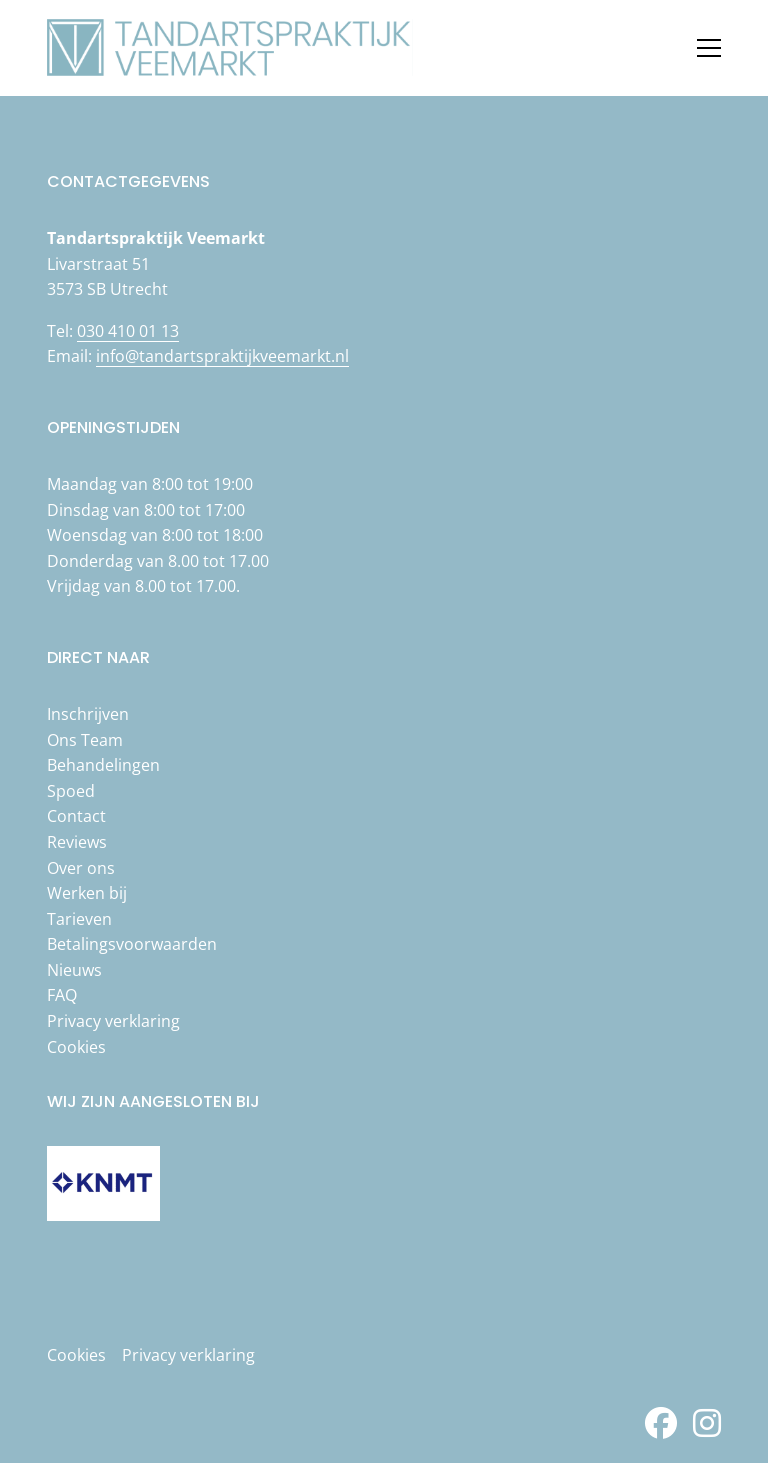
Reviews (77, 842)
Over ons (81, 868)
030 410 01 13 (128, 331)
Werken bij (87, 893)
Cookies (76, 1047)
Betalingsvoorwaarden (132, 944)
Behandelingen (103, 765)
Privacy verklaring (113, 1021)
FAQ (62, 995)
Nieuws (74, 970)
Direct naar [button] (98, 657)
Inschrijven (88, 714)
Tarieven (79, 919)
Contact (76, 816)
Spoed (71, 791)
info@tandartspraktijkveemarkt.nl (222, 356)
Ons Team (85, 740)
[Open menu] (701, 48)
